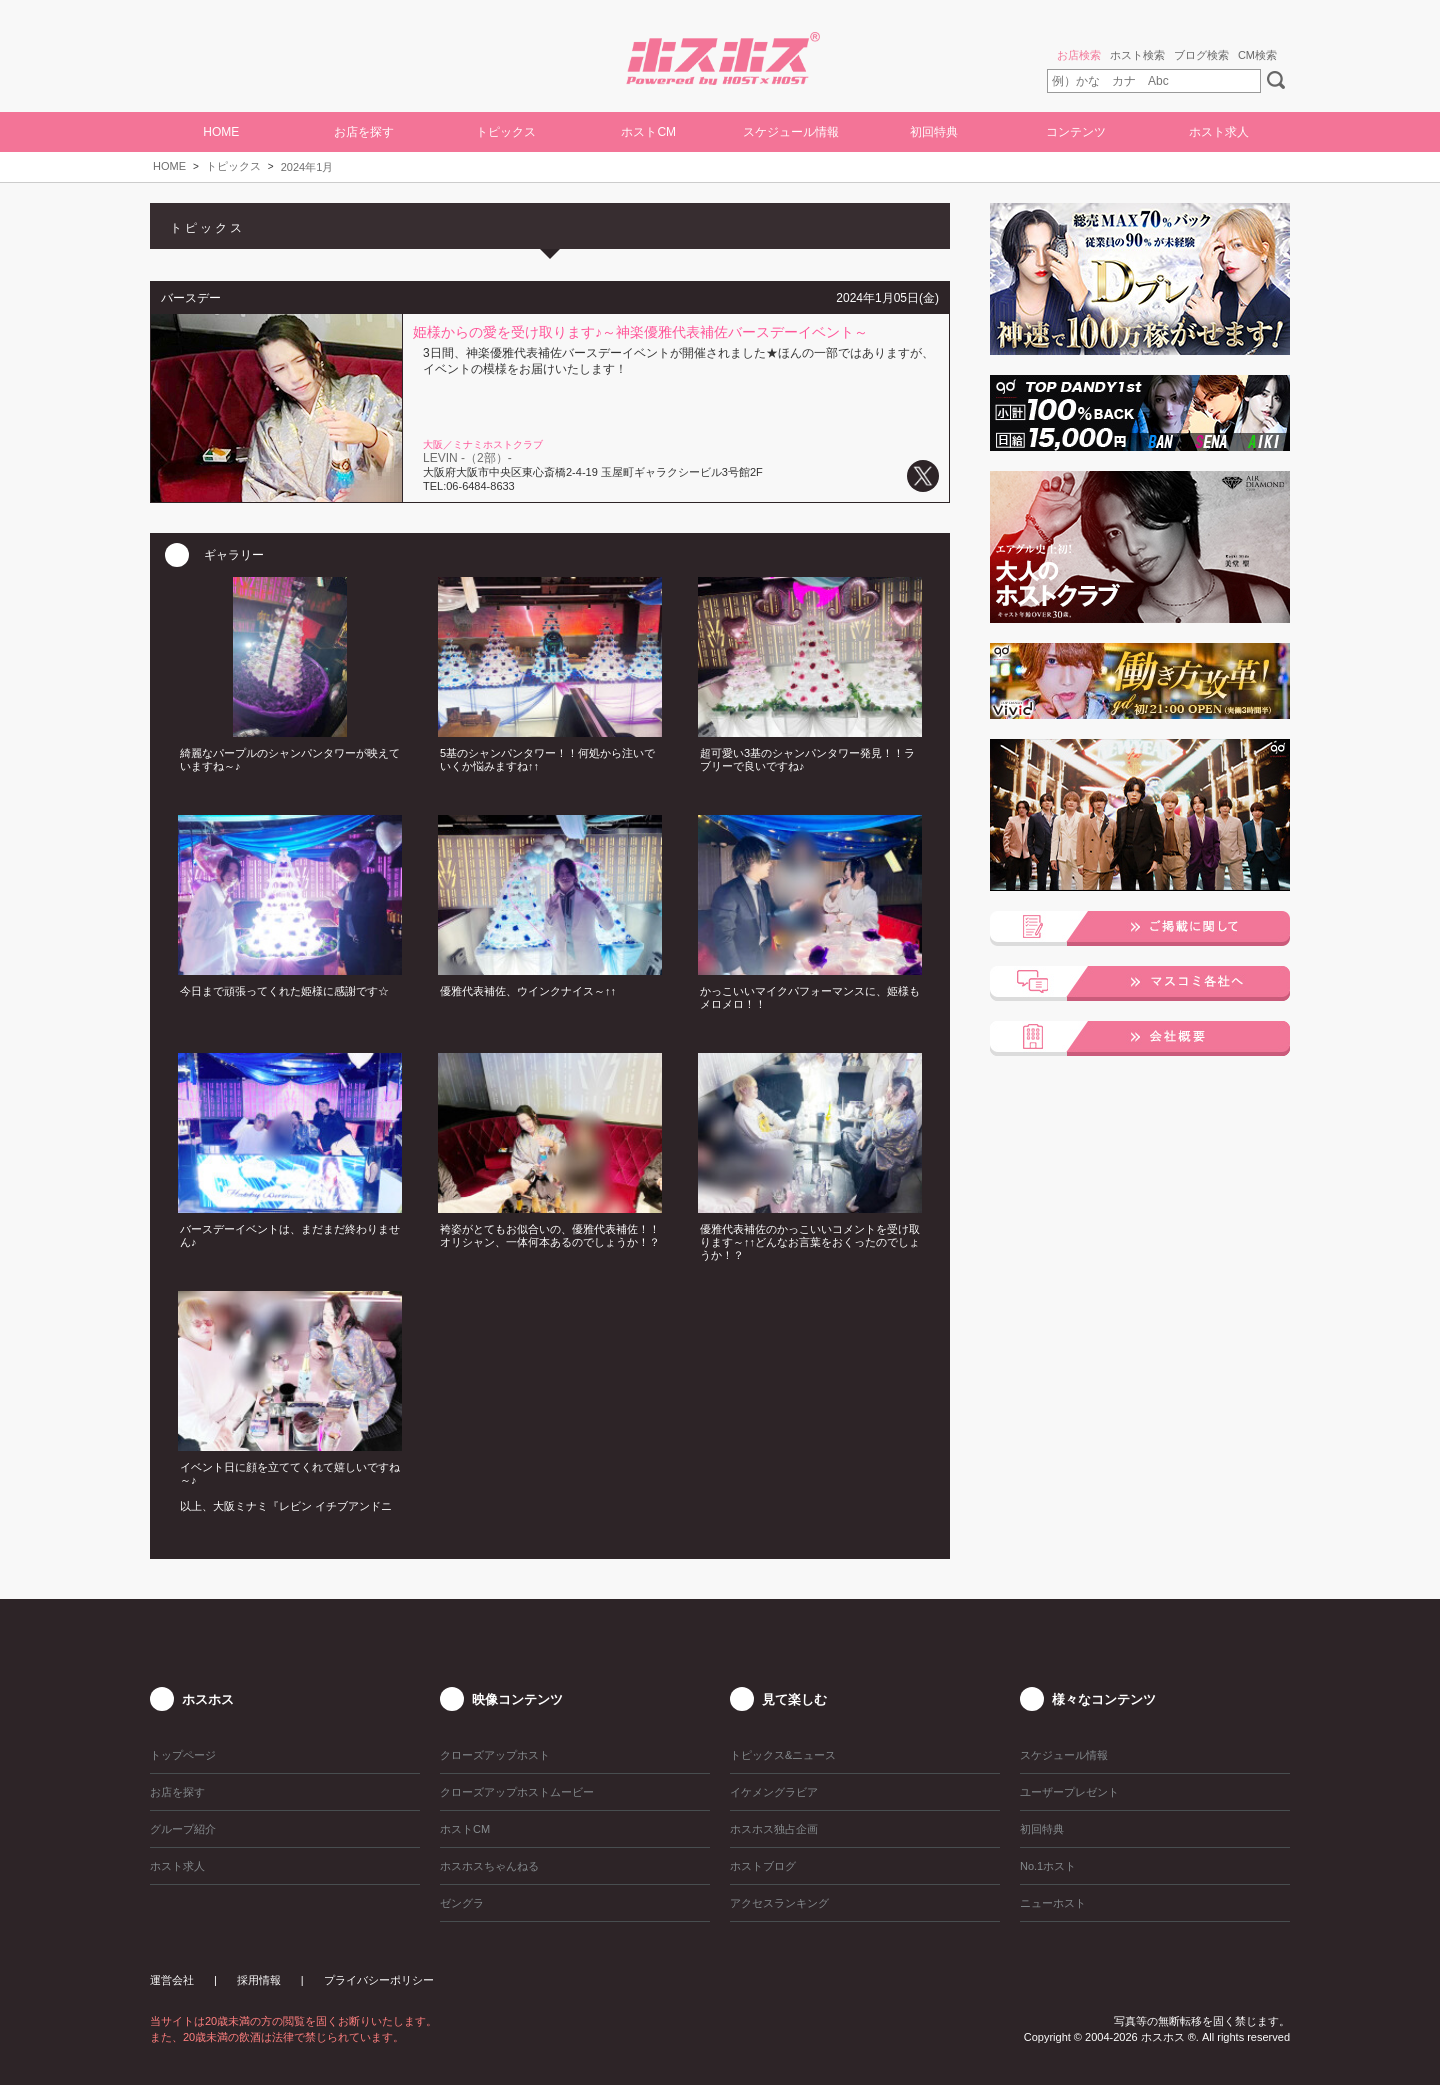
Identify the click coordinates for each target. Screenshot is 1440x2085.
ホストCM (648, 132)
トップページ (183, 1755)
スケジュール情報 (791, 132)
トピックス (233, 166)
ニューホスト (1053, 1903)
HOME (221, 132)
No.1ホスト (1048, 1866)
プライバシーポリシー (379, 1980)
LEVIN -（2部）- (467, 458)
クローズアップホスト (495, 1755)
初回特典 (934, 132)
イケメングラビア (774, 1792)
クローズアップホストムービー (517, 1792)
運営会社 (172, 1980)
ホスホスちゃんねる (489, 1866)
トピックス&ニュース (783, 1755)
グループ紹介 (183, 1829)
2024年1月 (307, 167)
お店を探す (364, 132)
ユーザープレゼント (1069, 1792)
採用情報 (259, 1980)
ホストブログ (763, 1866)
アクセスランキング (779, 1903)
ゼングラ (462, 1903)
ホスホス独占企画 (774, 1829)
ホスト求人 (1219, 132)
